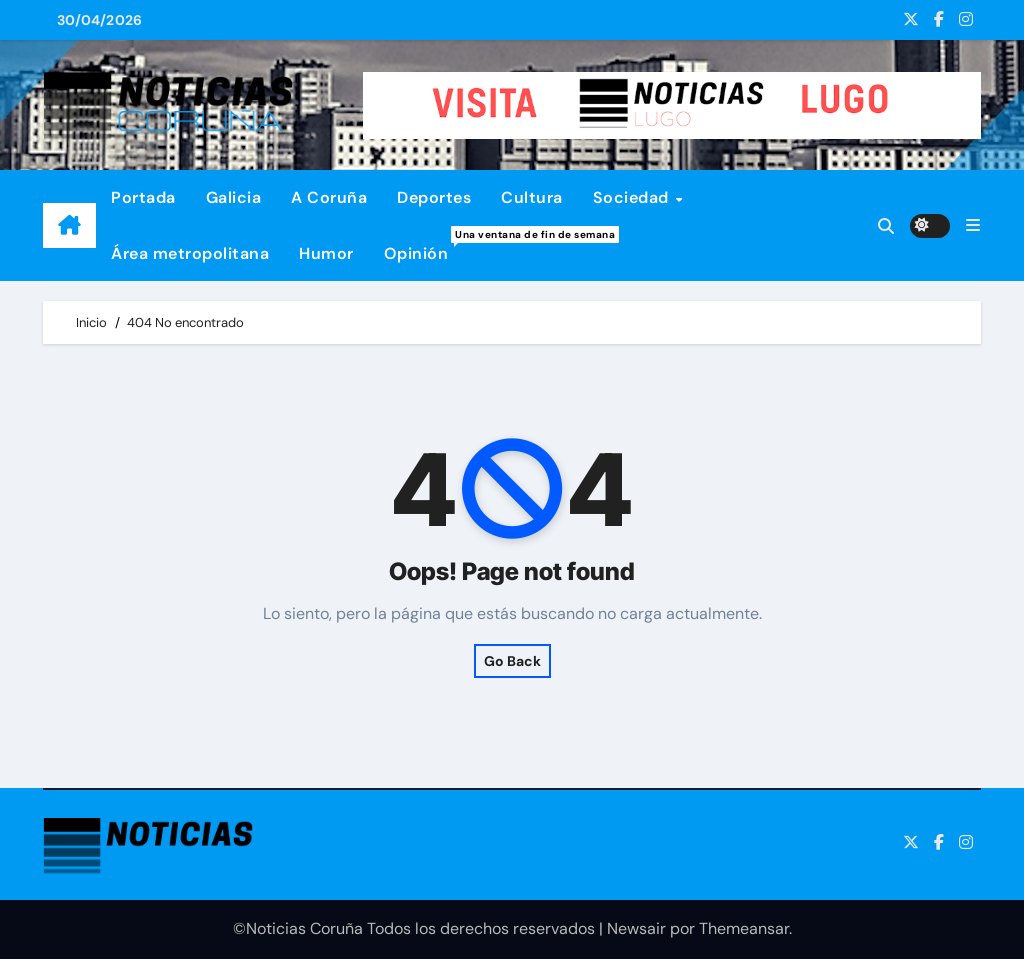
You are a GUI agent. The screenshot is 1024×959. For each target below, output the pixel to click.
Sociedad (633, 197)
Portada (143, 197)
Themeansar (744, 928)
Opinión (424, 245)
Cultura (532, 197)
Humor (326, 253)
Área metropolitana (190, 253)
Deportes (434, 197)
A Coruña (329, 197)
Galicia (234, 197)
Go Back (512, 661)
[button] (973, 225)
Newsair (636, 928)
